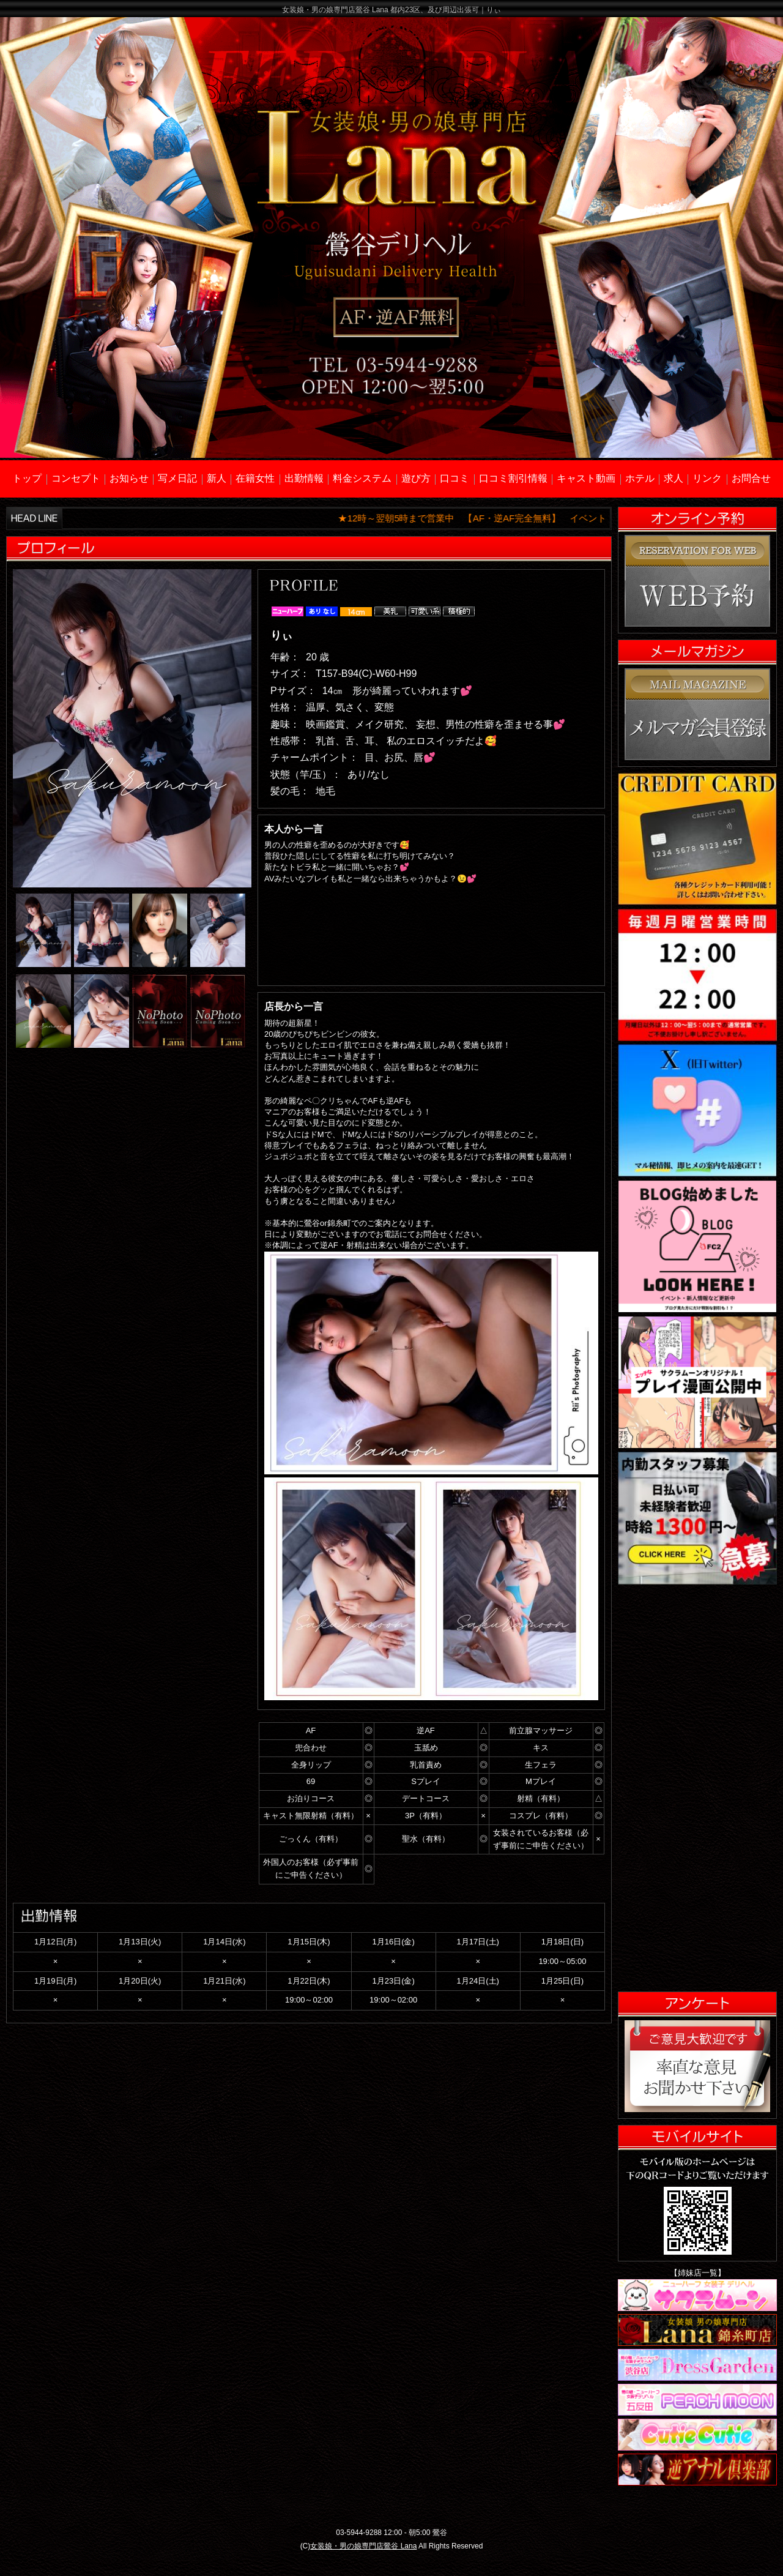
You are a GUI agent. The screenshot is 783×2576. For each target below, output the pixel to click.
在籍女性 (255, 478)
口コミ (454, 478)
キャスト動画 (586, 478)
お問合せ (751, 478)
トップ (27, 478)
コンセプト (75, 478)
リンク (707, 478)
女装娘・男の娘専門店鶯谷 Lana (363, 2546)
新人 (216, 478)
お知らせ (129, 478)
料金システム (362, 478)
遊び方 (416, 478)
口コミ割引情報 (513, 478)
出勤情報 (304, 478)
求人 (673, 478)
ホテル (640, 478)
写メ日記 (177, 478)
